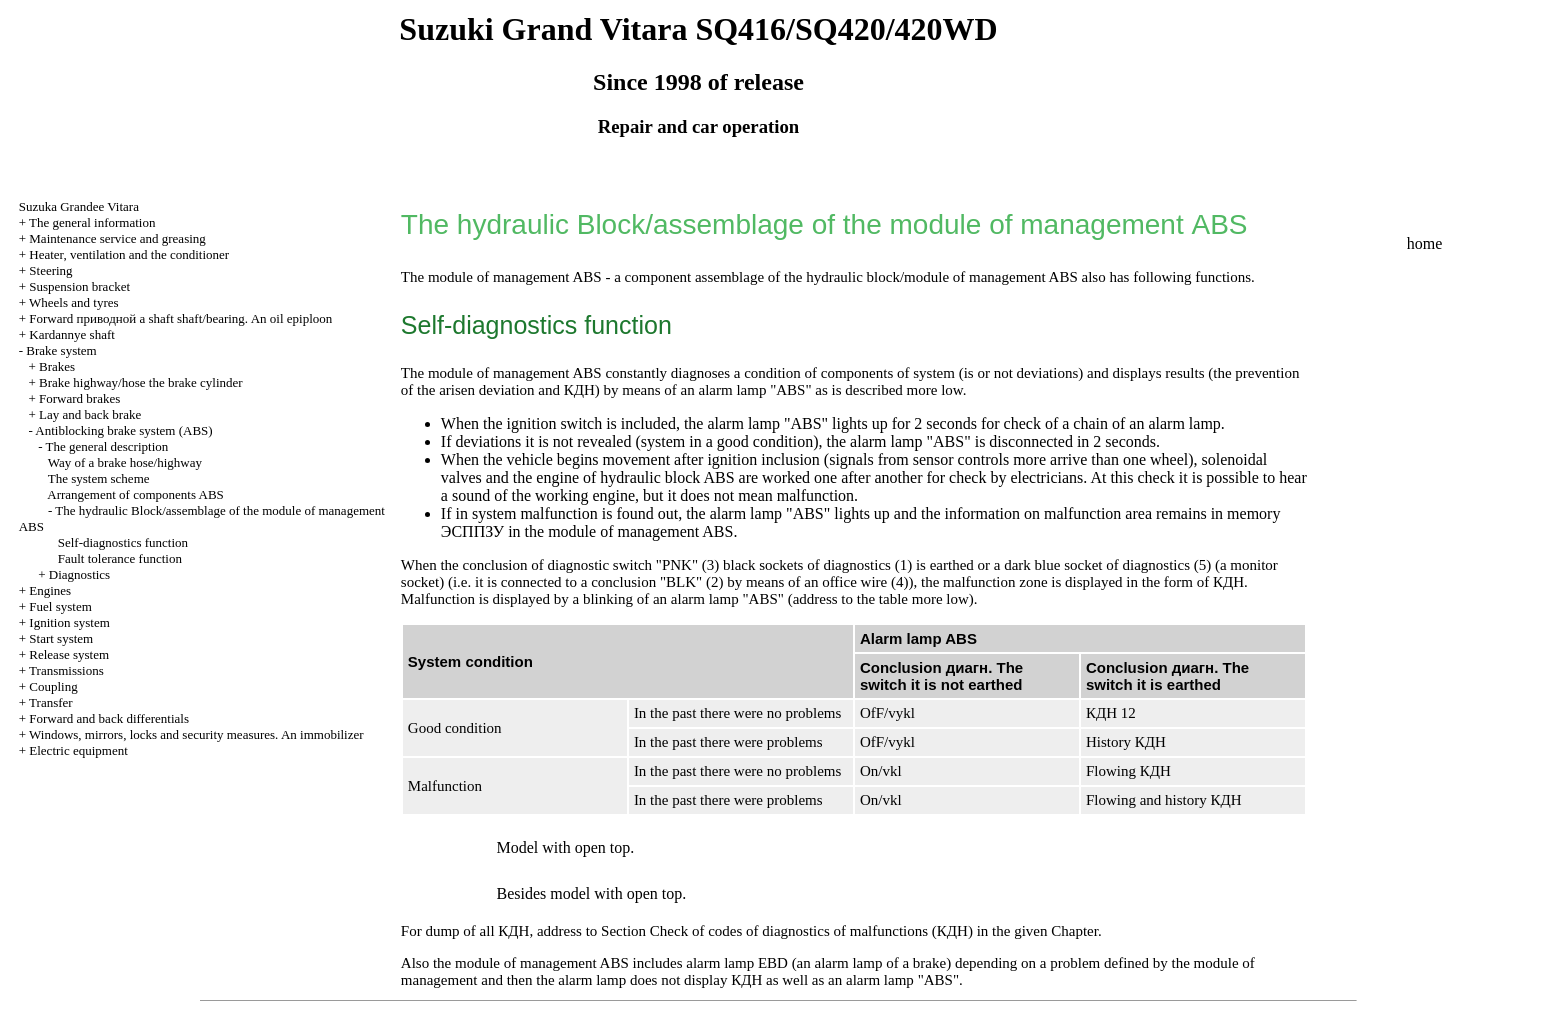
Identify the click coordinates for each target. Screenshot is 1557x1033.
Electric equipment (78, 750)
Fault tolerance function (120, 558)
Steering (50, 270)
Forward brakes (79, 398)
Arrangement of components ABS (135, 494)
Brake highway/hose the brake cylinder (141, 382)
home (1425, 243)
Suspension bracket (79, 286)
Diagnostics (79, 574)
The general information (92, 222)
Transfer (51, 702)
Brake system (61, 350)
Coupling (53, 686)
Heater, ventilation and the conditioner (129, 254)
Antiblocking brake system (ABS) (123, 430)
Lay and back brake (90, 414)
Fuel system (60, 606)
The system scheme (99, 478)
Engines (50, 590)
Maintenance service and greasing (117, 238)
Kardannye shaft (72, 334)
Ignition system (69, 622)
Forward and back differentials (109, 718)
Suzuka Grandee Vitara (79, 206)
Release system (69, 654)
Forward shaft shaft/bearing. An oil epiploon (180, 318)
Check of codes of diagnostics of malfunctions (811, 931)
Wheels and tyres (74, 302)
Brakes (57, 366)
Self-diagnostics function (123, 542)
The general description (107, 446)
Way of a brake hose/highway (125, 462)
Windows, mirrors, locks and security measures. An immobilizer (196, 734)
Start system (61, 638)
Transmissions (66, 670)
